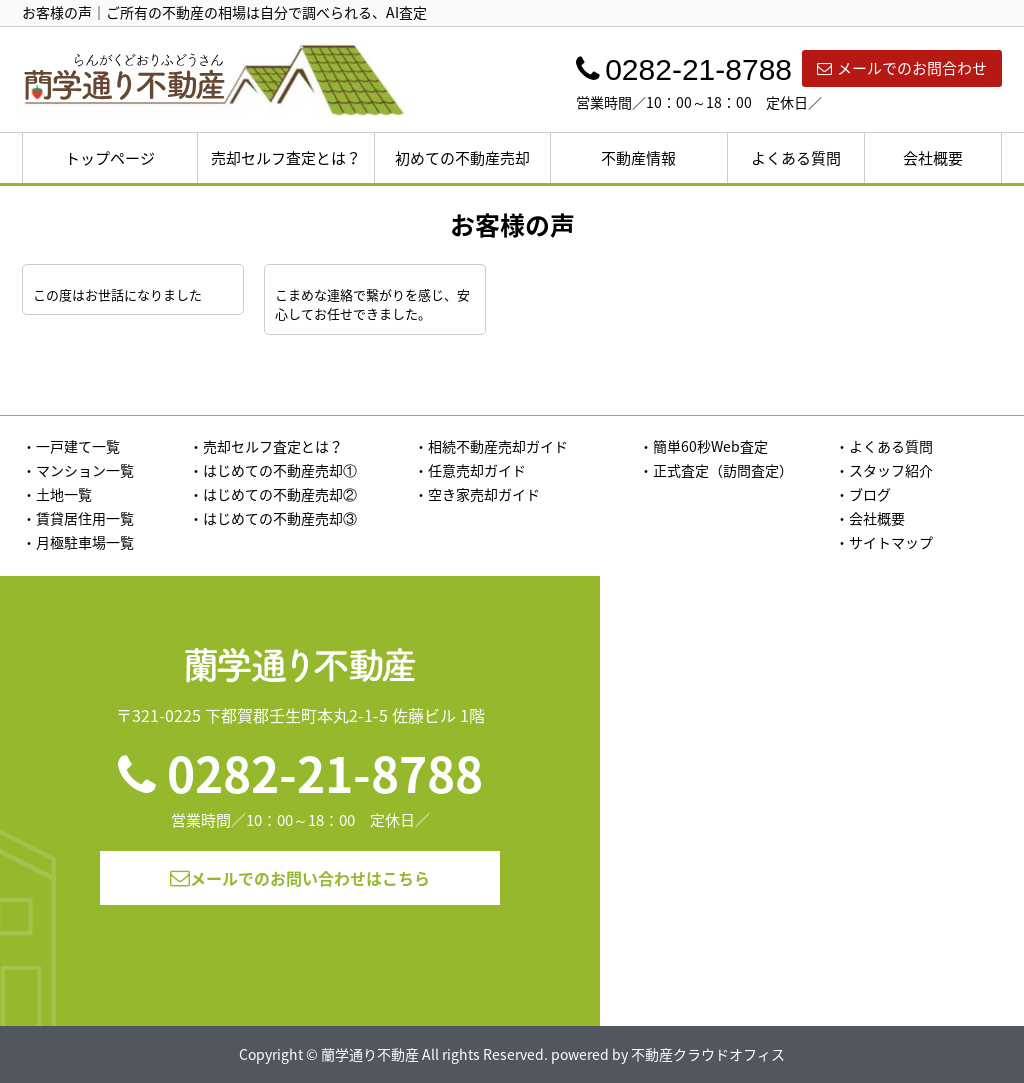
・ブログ (863, 494)
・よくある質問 (884, 446)
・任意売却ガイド (470, 470)
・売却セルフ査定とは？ (266, 446)
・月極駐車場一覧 (78, 542)
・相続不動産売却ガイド (491, 446)
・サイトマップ (884, 542)
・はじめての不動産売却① (273, 470)
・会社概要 (870, 518)
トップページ (110, 158)
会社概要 (933, 158)
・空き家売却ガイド (477, 494)
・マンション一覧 (78, 470)
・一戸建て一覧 (71, 446)
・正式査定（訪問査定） (716, 470)
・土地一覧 (57, 494)
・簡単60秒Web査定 (703, 446)
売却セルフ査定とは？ (286, 158)
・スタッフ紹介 (884, 470)
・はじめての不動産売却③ (273, 518)
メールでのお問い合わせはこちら (300, 878)
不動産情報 (638, 158)
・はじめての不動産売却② (273, 494)
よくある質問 (796, 158)
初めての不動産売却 (462, 158)
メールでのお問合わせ (902, 68)
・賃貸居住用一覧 (78, 518)
